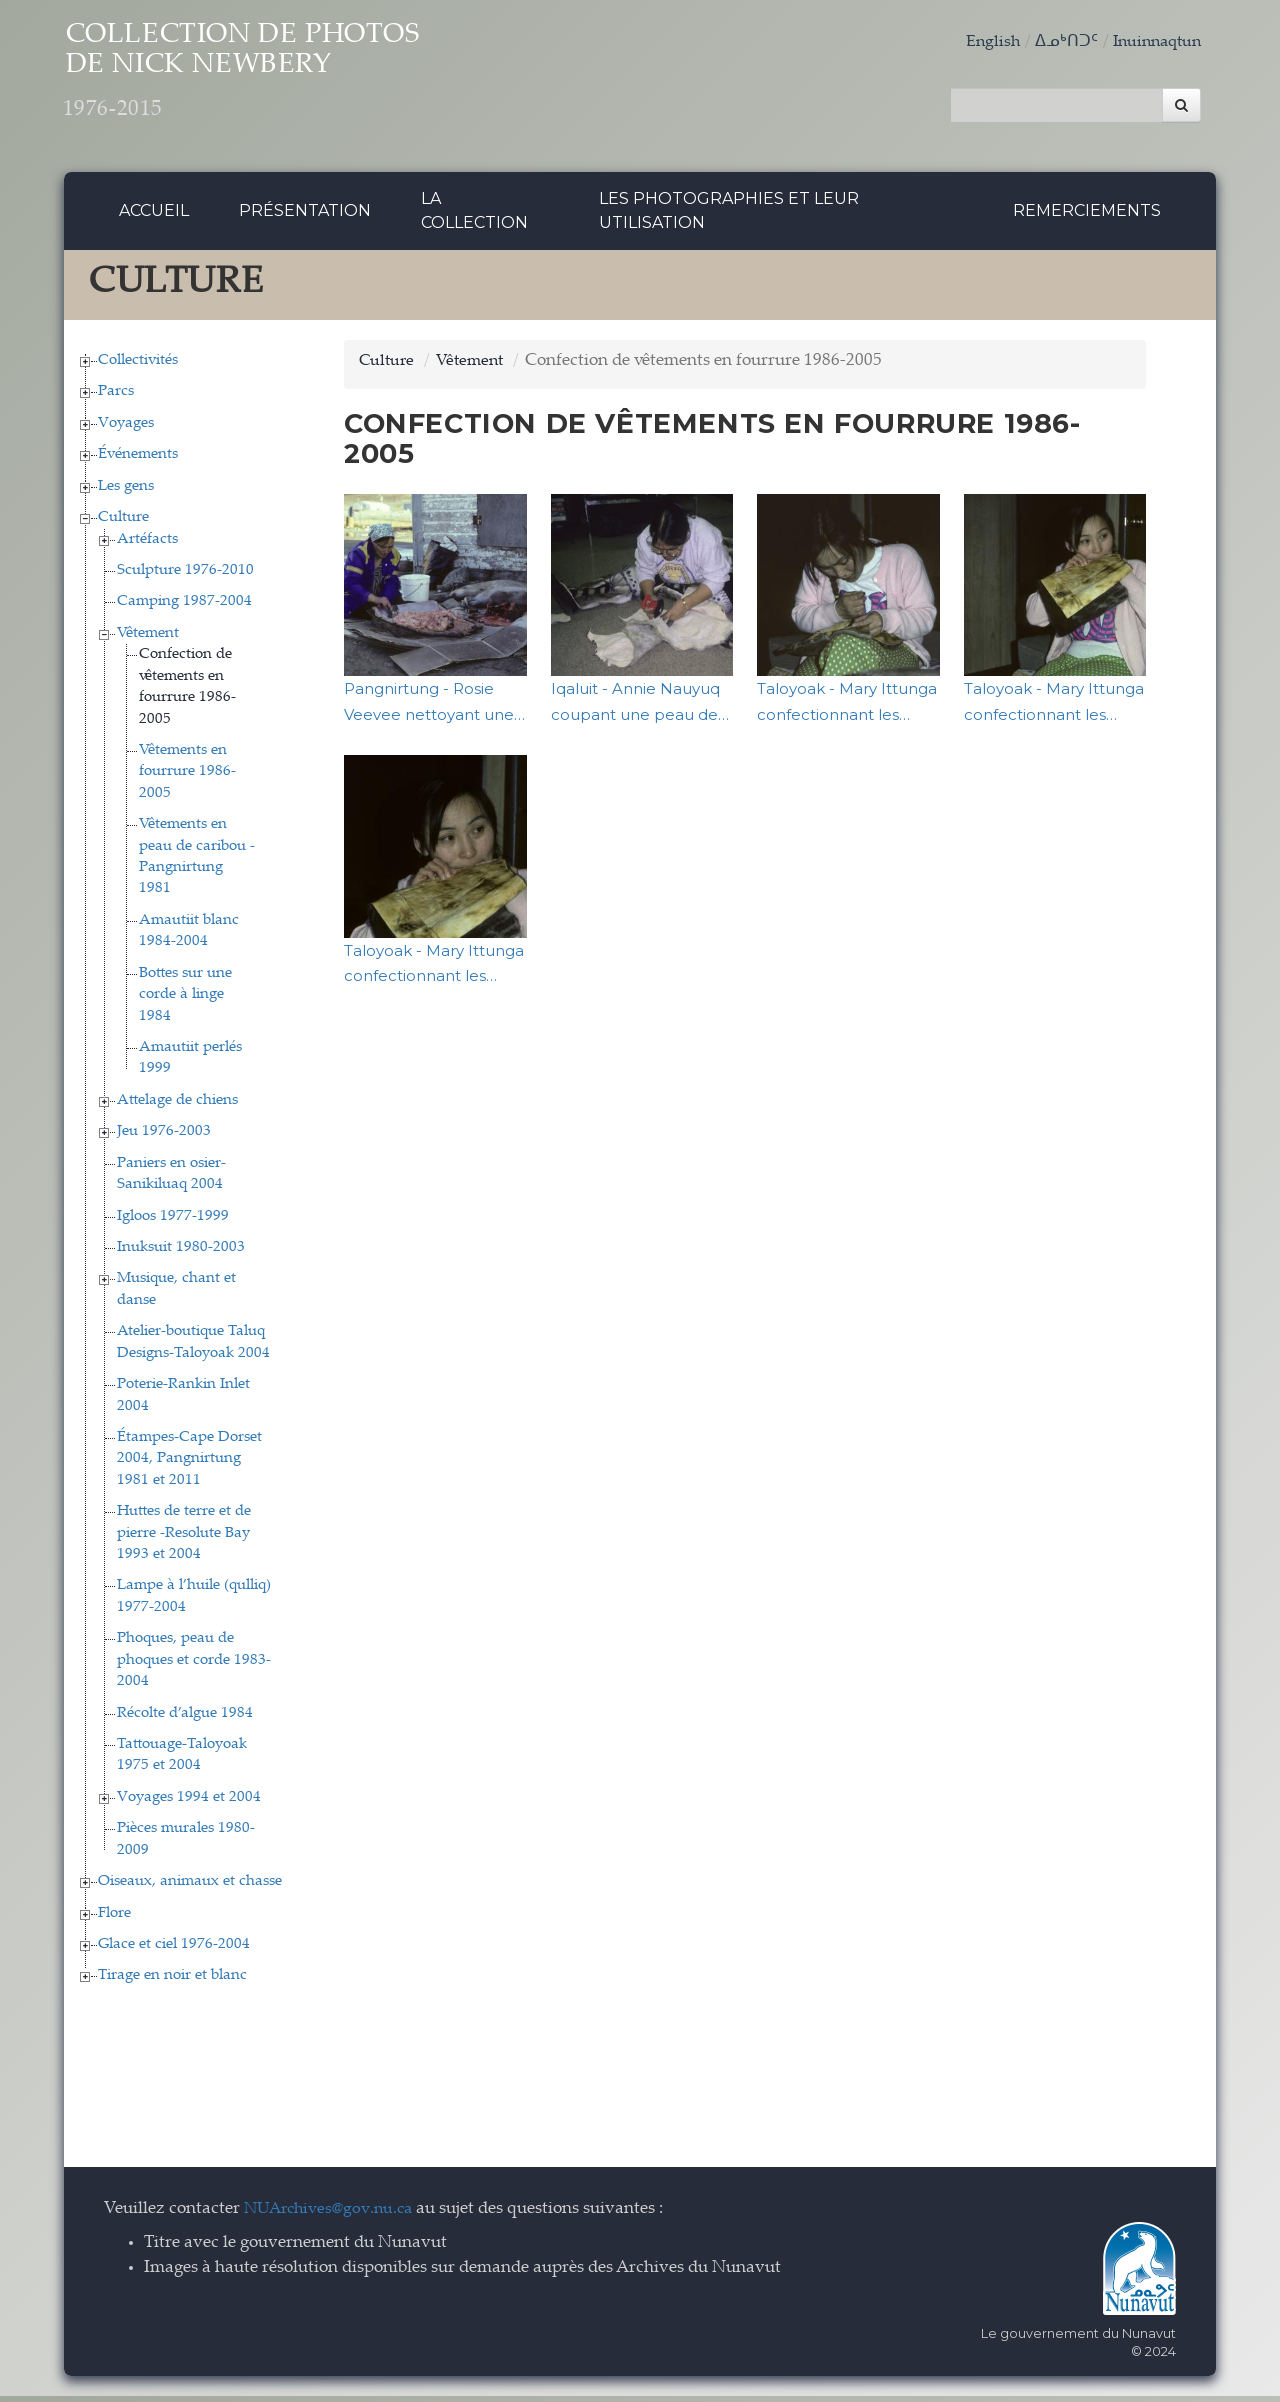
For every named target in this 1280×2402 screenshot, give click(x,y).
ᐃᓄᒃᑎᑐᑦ (1058, 42)
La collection (474, 216)
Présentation (305, 216)
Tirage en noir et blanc (172, 1981)
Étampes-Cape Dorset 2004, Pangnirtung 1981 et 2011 (189, 1464)
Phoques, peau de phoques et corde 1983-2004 (194, 1666)
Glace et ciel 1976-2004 (174, 1949)
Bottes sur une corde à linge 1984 (185, 1000)
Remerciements (1087, 216)
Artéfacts (147, 544)
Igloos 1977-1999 (173, 1221)
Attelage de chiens (177, 1105)
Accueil (154, 216)
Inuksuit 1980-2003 (181, 1252)
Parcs (116, 397)
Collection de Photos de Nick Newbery (287, 80)
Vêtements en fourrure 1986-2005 (187, 777)
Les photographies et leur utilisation (729, 216)
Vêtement (148, 638)
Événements (138, 460)
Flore (114, 1918)
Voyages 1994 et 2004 (189, 1802)
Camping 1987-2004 (184, 607)
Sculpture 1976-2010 (185, 575)
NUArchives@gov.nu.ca (334, 2214)
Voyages (126, 428)
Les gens (126, 491)
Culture (123, 523)
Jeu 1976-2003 (164, 1137)
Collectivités (138, 365)
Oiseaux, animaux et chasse (190, 1887)
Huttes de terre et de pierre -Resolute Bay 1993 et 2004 (184, 1539)
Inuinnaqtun (1153, 42)
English (983, 42)
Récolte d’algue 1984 (185, 1718)
